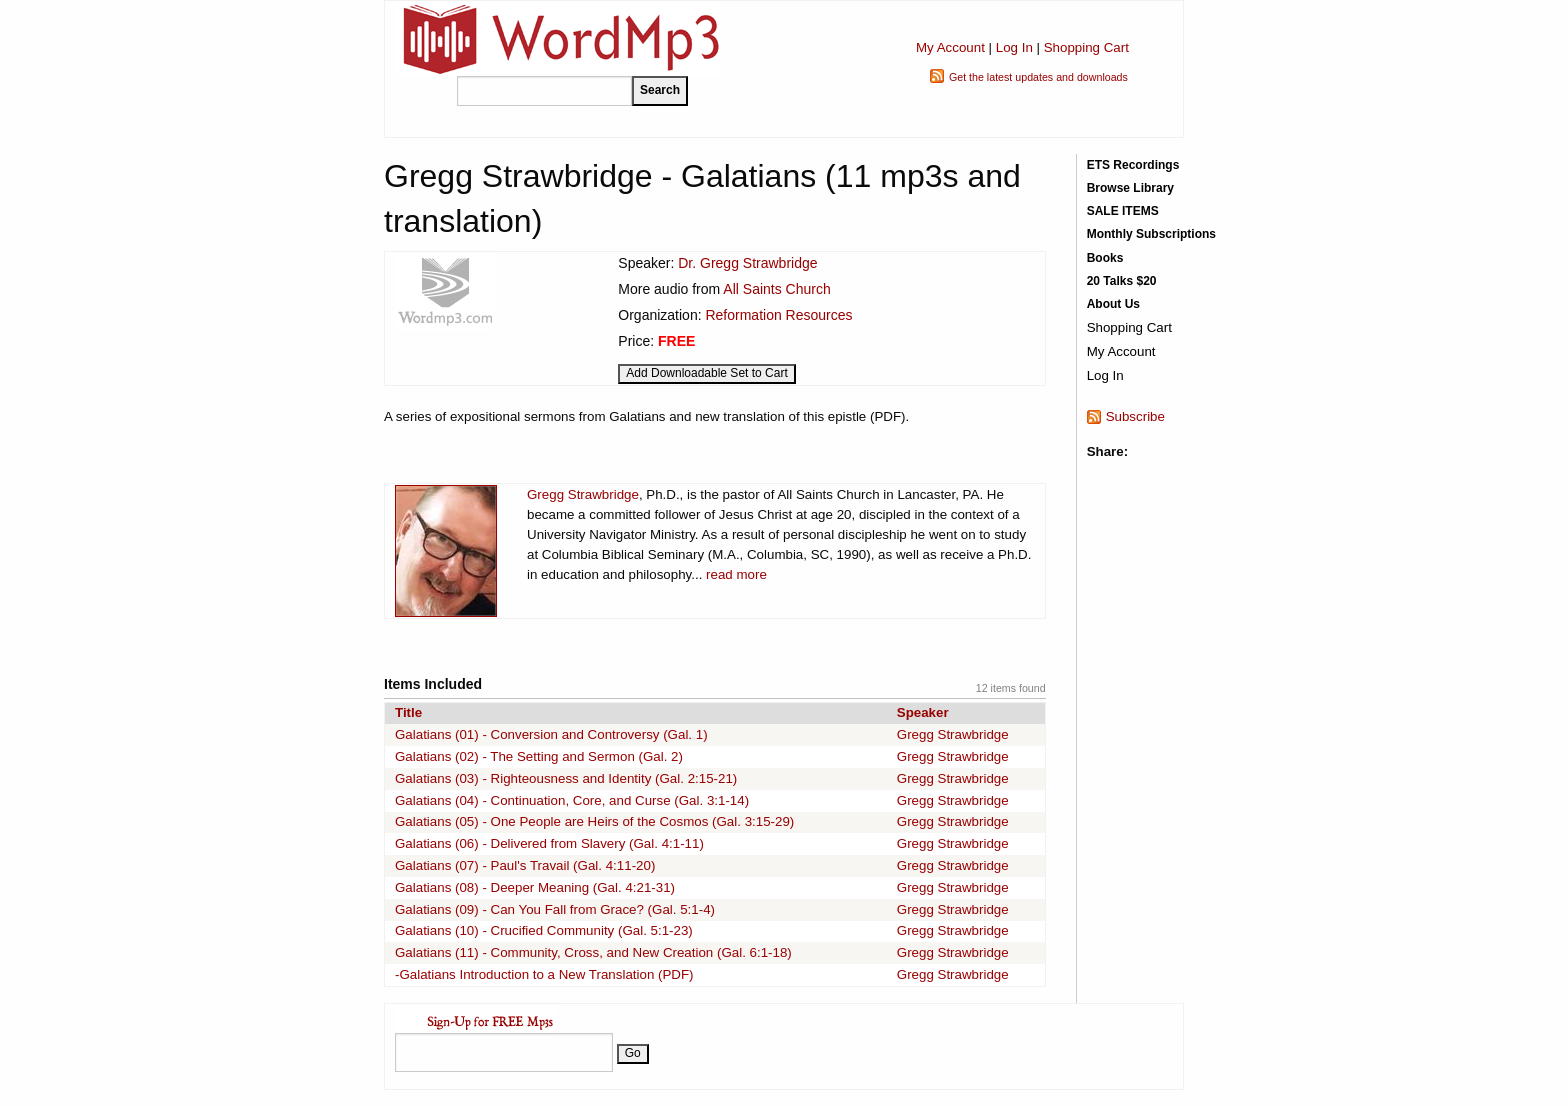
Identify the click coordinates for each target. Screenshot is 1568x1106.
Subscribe (1135, 416)
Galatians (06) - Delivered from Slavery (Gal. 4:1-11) (549, 843)
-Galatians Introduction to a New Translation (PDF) (544, 974)
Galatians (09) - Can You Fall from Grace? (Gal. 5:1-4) (555, 909)
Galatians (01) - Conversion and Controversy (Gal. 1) (551, 734)
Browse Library (1130, 188)
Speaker (923, 712)
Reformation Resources (778, 315)
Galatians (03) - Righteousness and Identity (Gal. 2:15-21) (566, 778)
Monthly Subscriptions (1151, 234)
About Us (1113, 304)
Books (1105, 258)
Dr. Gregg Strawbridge (747, 263)
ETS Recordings (1133, 165)
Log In (1014, 47)
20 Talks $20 (1122, 281)
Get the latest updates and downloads (1038, 77)
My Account (950, 47)
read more (736, 574)
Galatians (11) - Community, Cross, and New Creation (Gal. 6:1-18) (593, 952)
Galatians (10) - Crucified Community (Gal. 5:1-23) (544, 930)
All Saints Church (776, 289)
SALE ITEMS (1123, 211)
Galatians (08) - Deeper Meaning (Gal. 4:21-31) (535, 887)
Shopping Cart (1086, 47)
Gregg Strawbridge (583, 494)
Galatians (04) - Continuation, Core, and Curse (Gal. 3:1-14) (572, 800)
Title (408, 712)
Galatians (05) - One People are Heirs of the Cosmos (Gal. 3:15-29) (594, 821)
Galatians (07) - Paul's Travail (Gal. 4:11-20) (525, 865)
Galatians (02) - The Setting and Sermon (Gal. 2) (539, 756)
